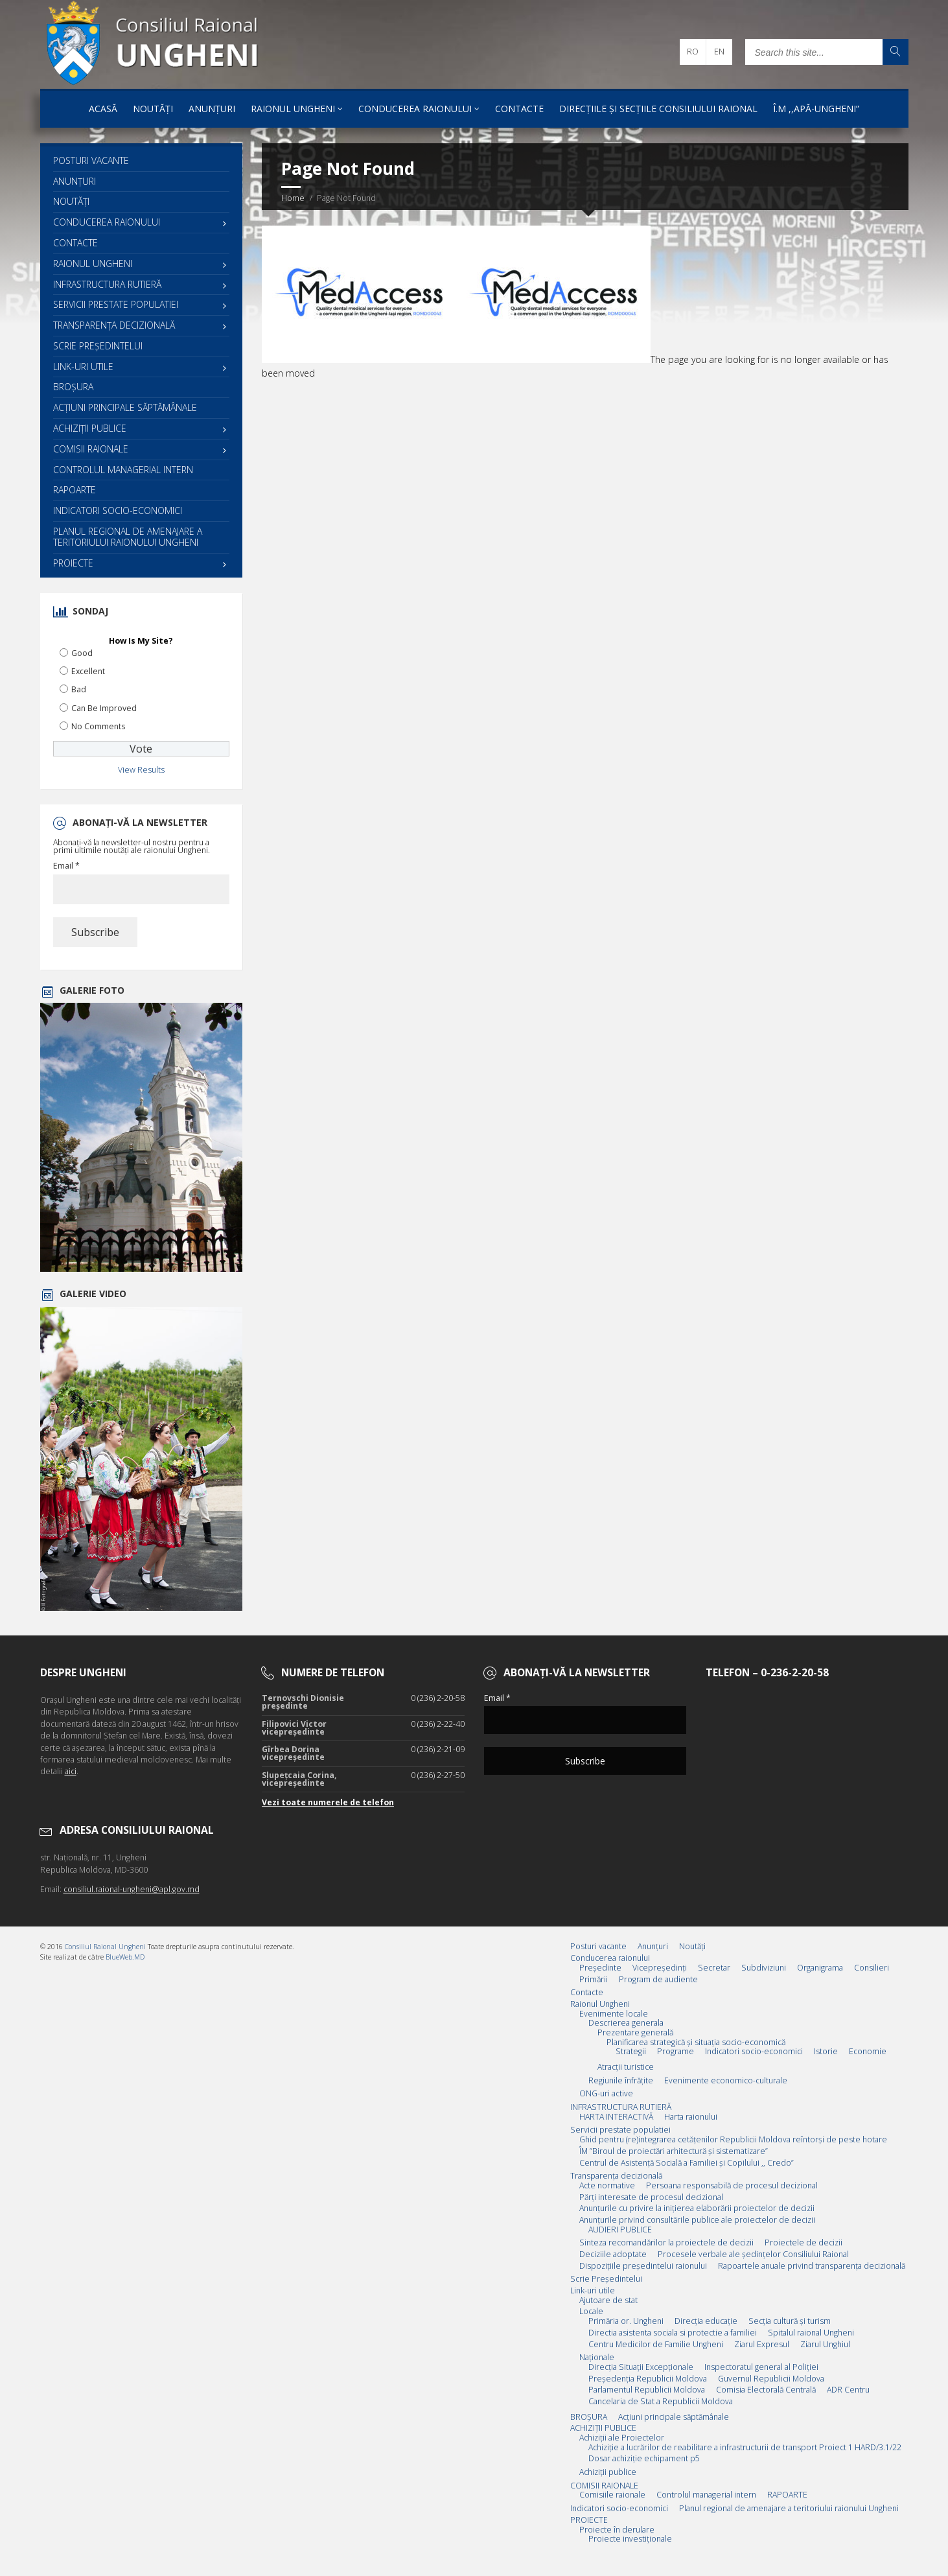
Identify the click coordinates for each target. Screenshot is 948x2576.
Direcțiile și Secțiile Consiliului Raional (658, 108)
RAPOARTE (74, 490)
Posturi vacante (91, 160)
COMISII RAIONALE (90, 449)
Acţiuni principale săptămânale (125, 407)
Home (293, 198)
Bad (78, 689)
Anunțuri (212, 108)
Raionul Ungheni (293, 108)
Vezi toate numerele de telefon (328, 1802)
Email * (66, 866)
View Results (141, 769)
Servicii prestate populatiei (115, 304)
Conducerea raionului (415, 108)
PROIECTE (73, 563)
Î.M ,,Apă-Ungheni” (816, 108)
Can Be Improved (104, 708)
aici (70, 1771)
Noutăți (153, 108)
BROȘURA (73, 387)
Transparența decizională (114, 325)
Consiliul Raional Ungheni (105, 1946)
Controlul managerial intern (123, 469)
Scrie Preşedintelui (98, 346)
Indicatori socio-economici (117, 510)
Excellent (88, 671)
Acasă (103, 108)
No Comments (98, 726)
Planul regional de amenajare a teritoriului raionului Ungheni (127, 536)
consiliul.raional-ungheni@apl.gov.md (132, 1889)
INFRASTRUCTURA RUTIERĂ (107, 284)
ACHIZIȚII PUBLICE (89, 428)
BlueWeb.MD (125, 1956)
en (719, 51)
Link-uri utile (83, 366)
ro (693, 51)
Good (82, 653)
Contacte (519, 108)
